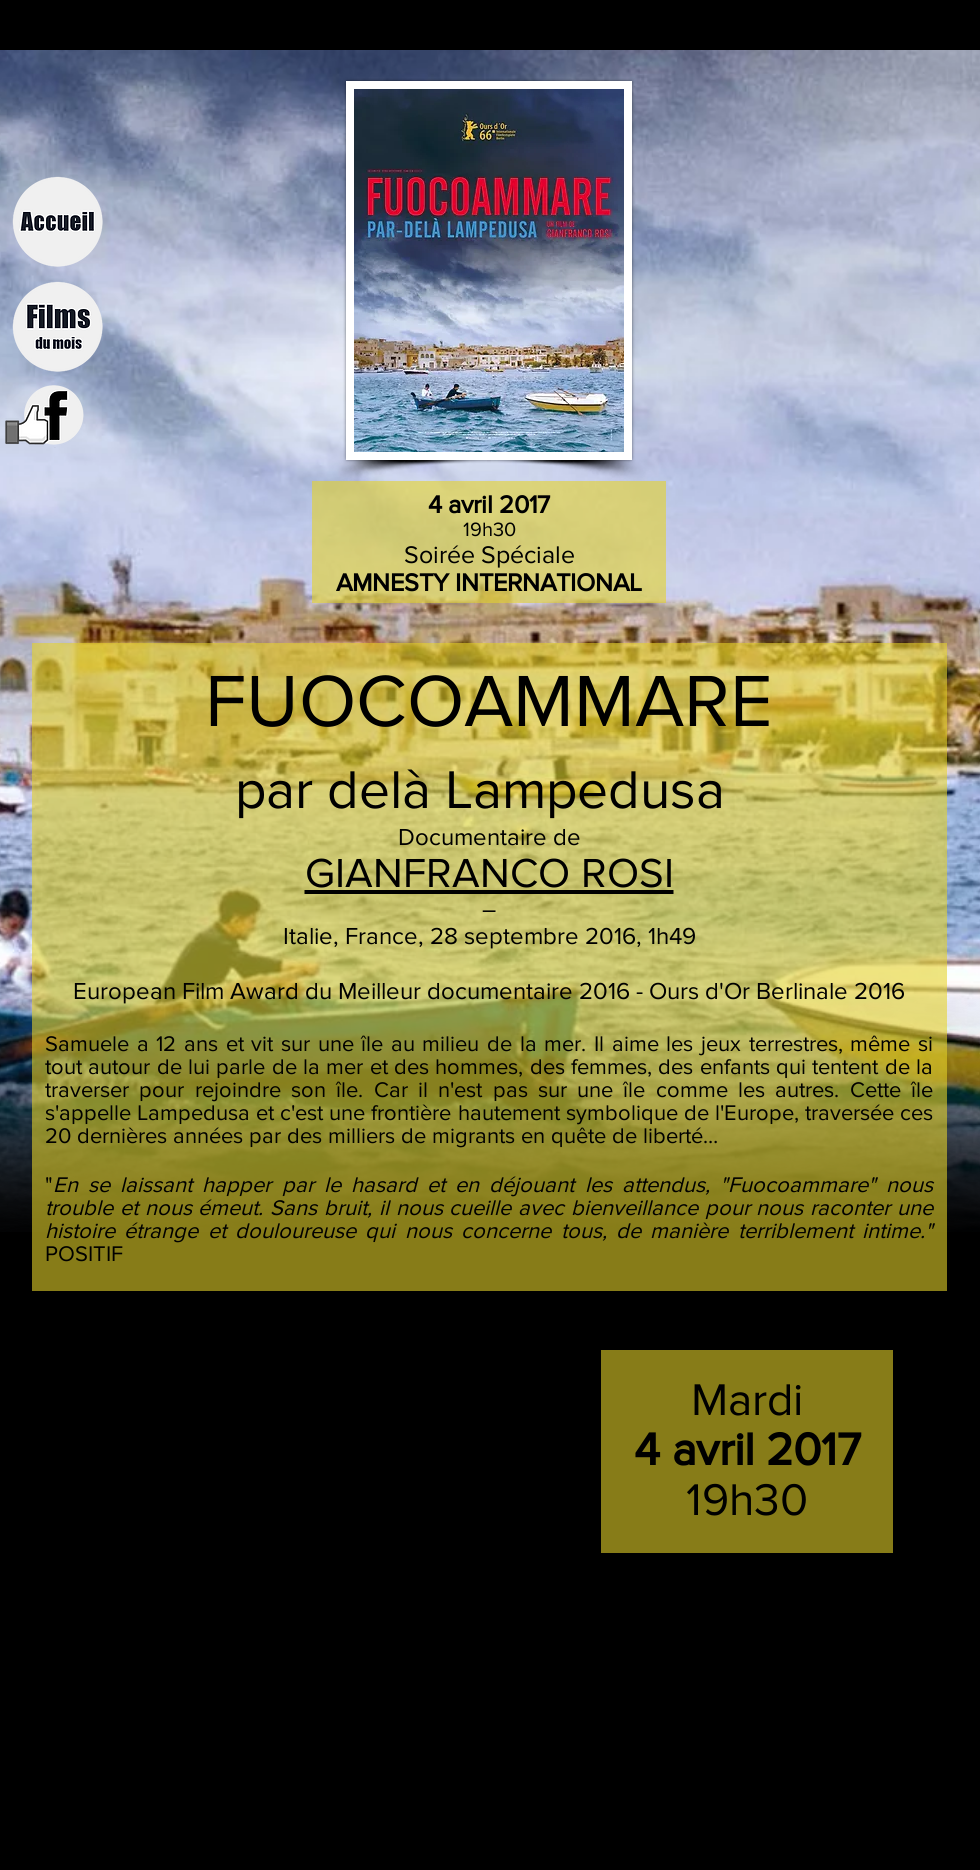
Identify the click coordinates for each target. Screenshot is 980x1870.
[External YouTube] (272, 1453)
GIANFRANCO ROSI (489, 872)
